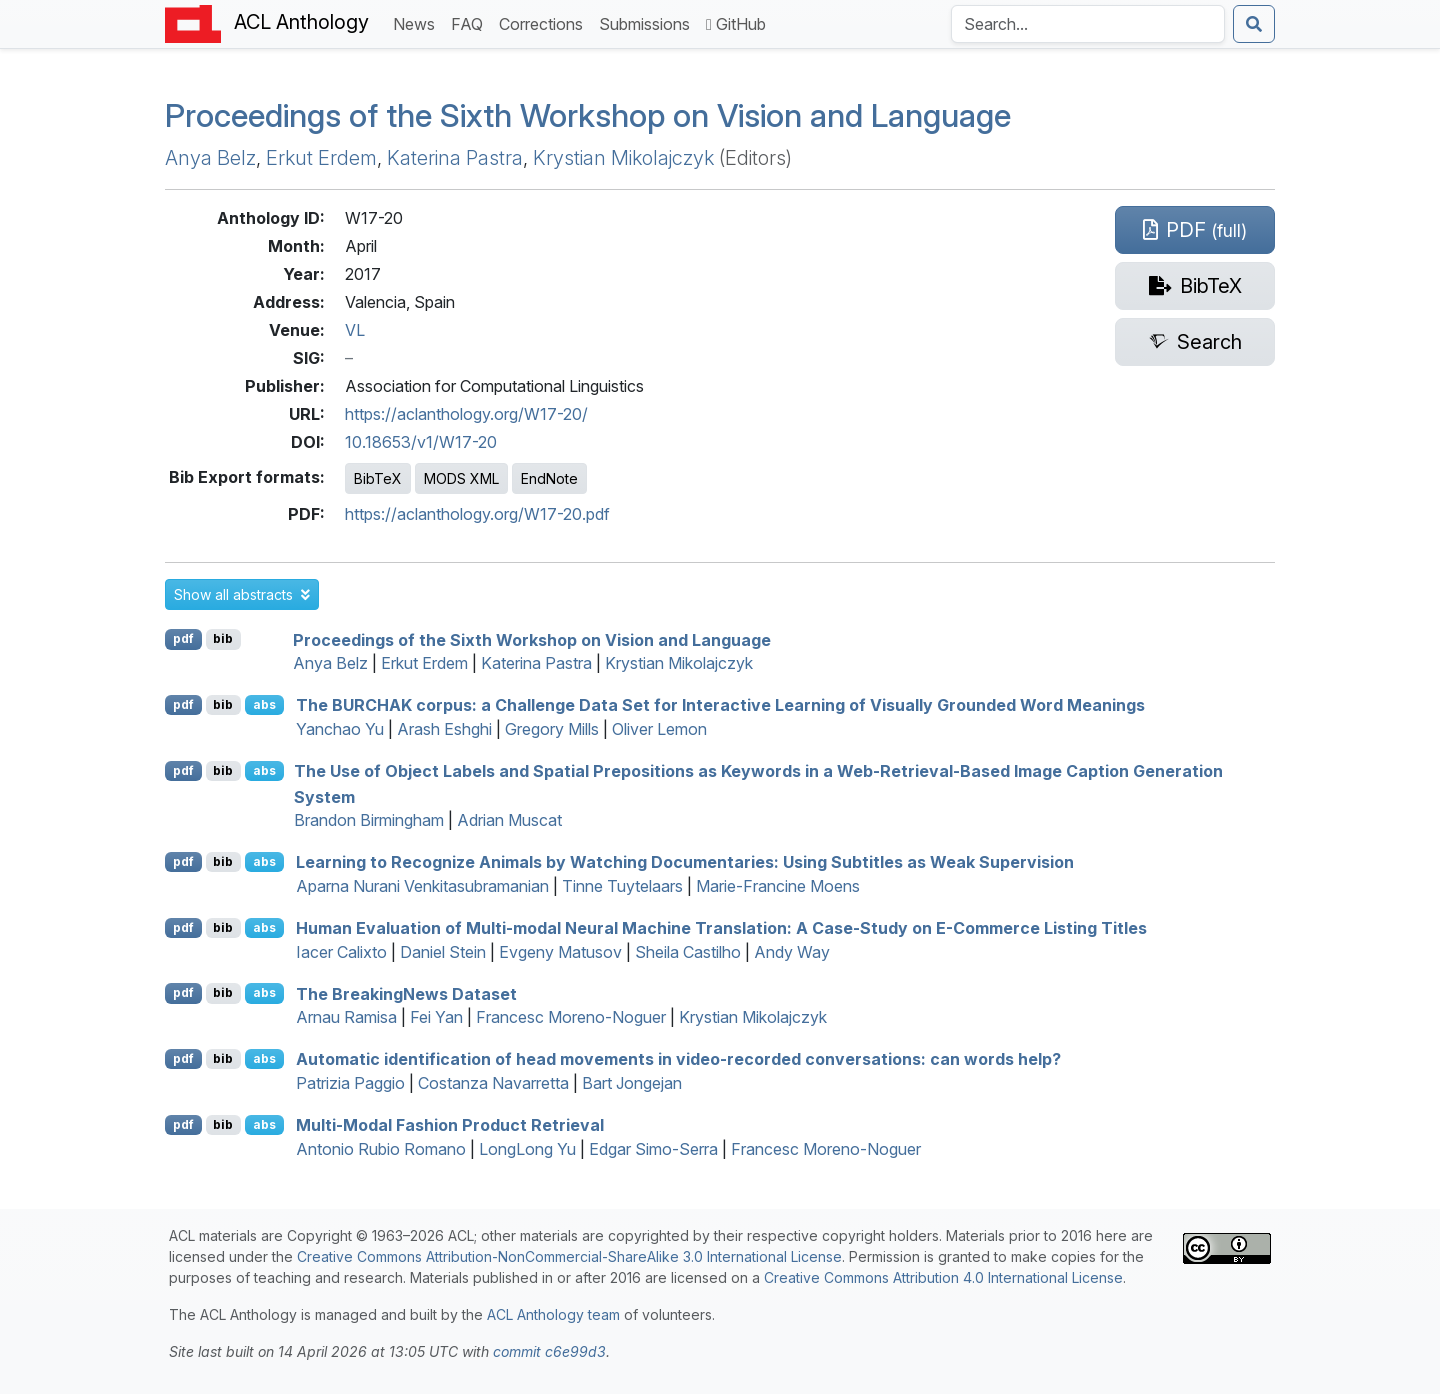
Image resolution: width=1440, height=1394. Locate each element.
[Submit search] (1254, 24)
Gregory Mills (552, 729)
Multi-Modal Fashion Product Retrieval (450, 1125)
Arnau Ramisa (346, 1017)
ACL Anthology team (553, 1314)
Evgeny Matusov (560, 952)
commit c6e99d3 (549, 1351)
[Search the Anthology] (1088, 24)
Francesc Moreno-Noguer (571, 1017)
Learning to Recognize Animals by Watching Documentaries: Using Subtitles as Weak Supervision (685, 862)
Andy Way (792, 952)
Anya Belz (210, 158)
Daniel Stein (443, 952)
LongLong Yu (527, 1149)
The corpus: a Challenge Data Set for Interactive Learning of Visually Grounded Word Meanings (720, 705)
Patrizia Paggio (350, 1083)
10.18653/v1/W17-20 (421, 442)
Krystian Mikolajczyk (623, 158)
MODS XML (461, 478)
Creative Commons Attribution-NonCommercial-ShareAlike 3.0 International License (569, 1256)
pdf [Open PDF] (183, 638)
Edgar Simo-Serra (653, 1149)
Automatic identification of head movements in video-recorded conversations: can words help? (678, 1059)
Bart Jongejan (632, 1083)
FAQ (471, 22)
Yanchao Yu (340, 729)
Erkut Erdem (321, 158)
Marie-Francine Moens (778, 886)
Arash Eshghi (444, 729)
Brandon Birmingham (369, 820)
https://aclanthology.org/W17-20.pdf (477, 514)
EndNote (549, 478)
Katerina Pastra (455, 158)
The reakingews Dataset (406, 993)
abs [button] (264, 704)
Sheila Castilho (688, 952)
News (418, 22)
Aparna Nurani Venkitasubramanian (422, 886)
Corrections (545, 22)
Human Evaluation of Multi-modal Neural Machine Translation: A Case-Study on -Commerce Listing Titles (721, 928)
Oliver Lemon (659, 729)
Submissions (648, 22)
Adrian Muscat (509, 820)
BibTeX (378, 478)
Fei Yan (436, 1017)
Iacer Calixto (341, 952)
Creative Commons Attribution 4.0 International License (943, 1277)
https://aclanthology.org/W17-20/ (466, 414)
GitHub (736, 24)
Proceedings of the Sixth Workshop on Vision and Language (588, 115)
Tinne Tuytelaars (622, 886)
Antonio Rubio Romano (381, 1149)
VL (355, 330)
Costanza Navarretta (493, 1083)
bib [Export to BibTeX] (223, 638)
